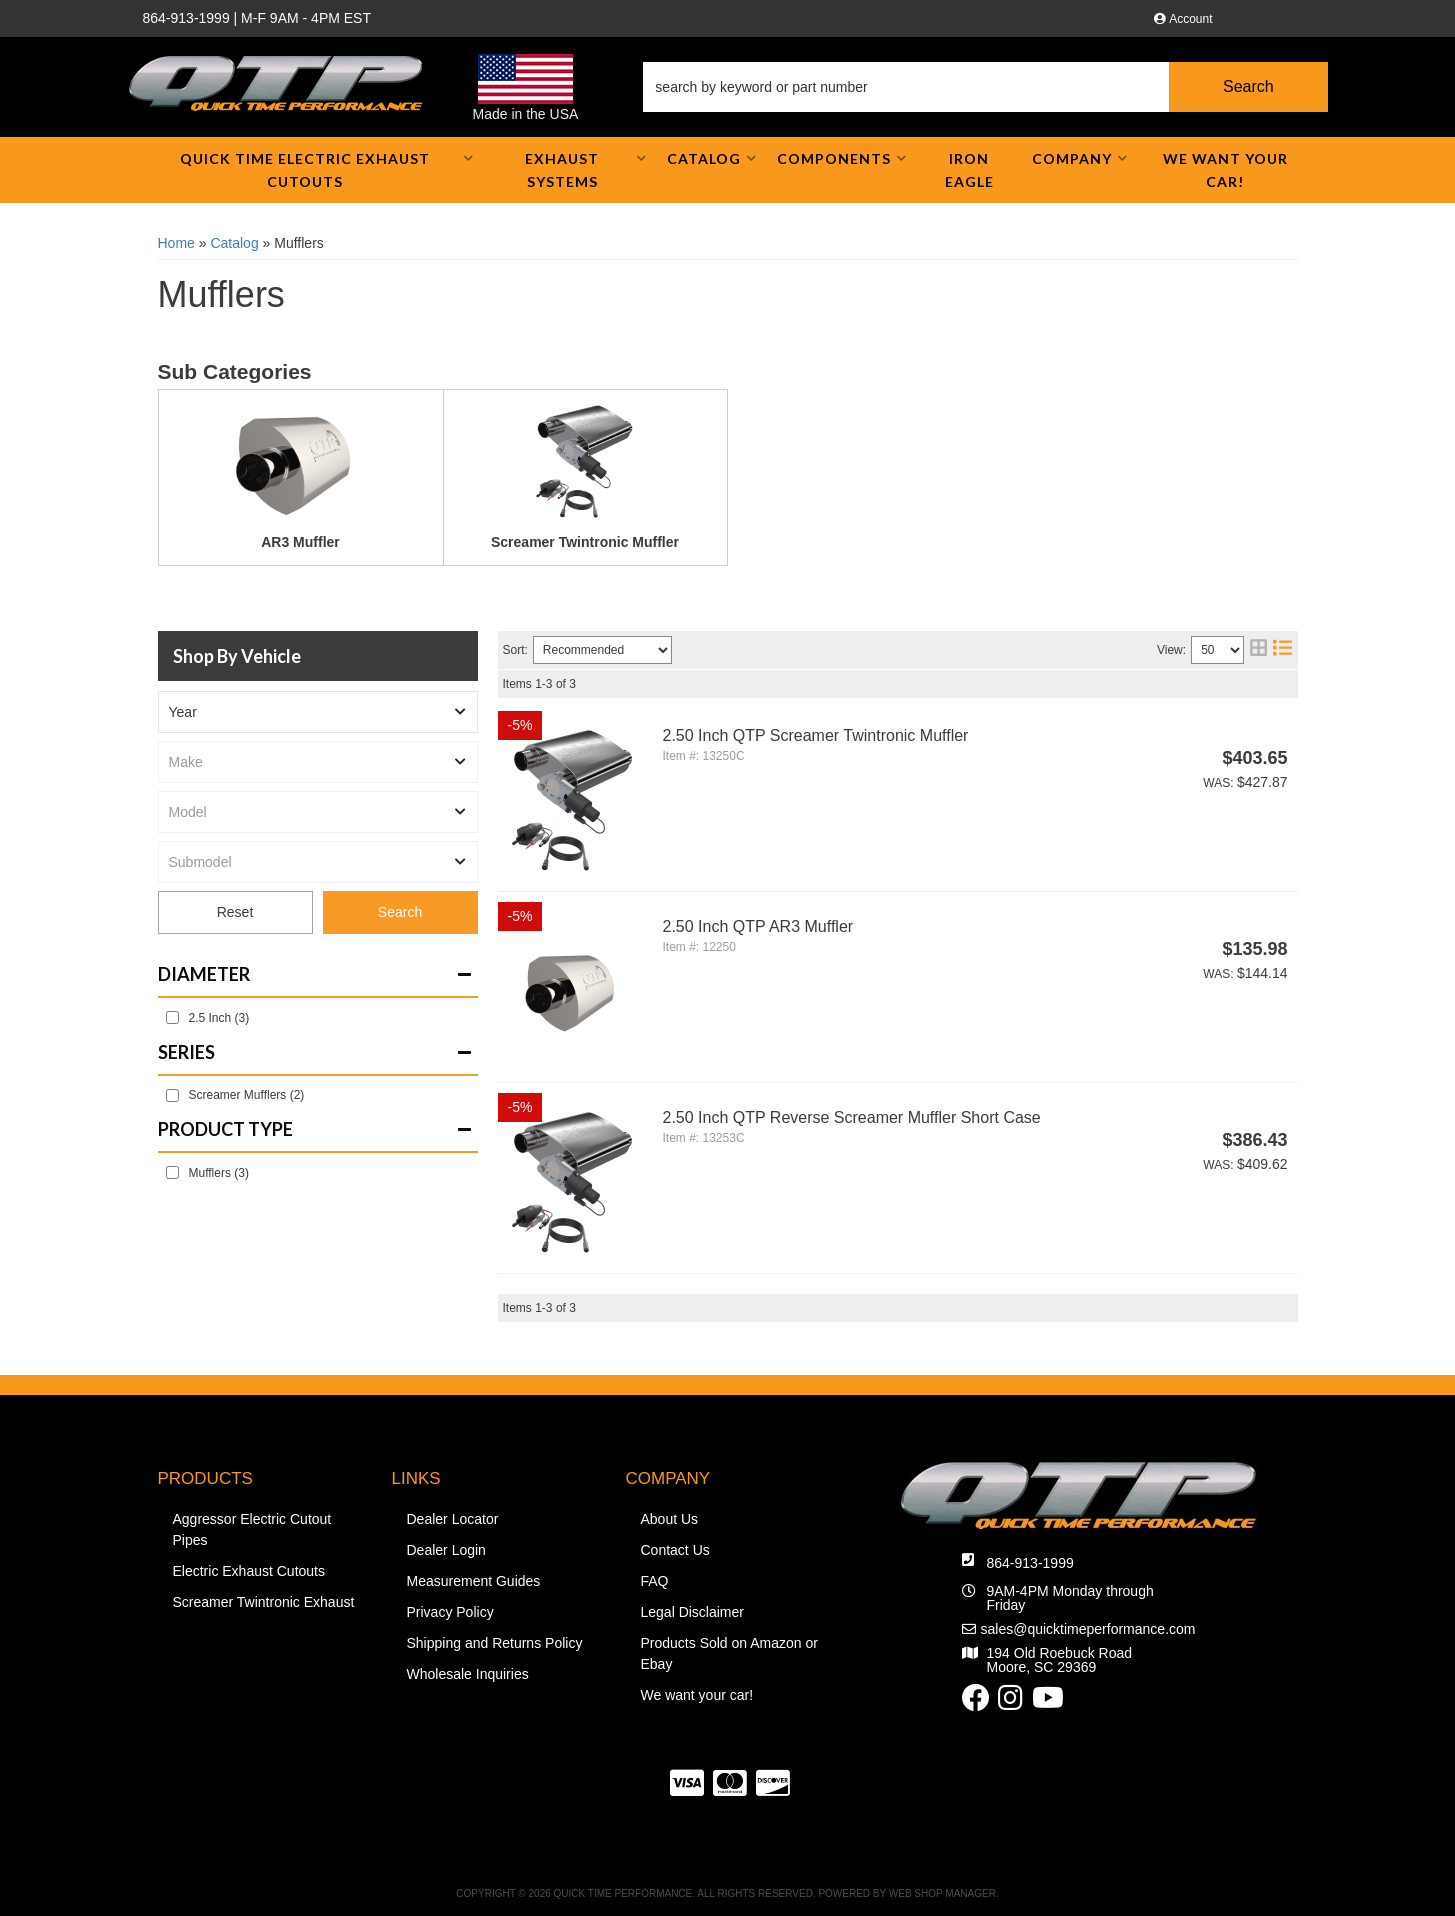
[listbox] (318, 712)
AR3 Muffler (300, 542)
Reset (235, 912)
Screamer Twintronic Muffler (585, 542)
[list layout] (1282, 650)
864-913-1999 (1030, 1563)
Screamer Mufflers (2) (247, 1095)
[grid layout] (1258, 650)
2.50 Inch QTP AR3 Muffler (758, 926)
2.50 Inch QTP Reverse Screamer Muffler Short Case (852, 1117)
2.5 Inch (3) (219, 1018)
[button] (985, 87)
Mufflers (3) (219, 1173)
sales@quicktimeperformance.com (1088, 1629)
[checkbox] (172, 1017)
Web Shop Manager (942, 1893)
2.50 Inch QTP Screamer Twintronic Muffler (816, 735)
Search (400, 912)
